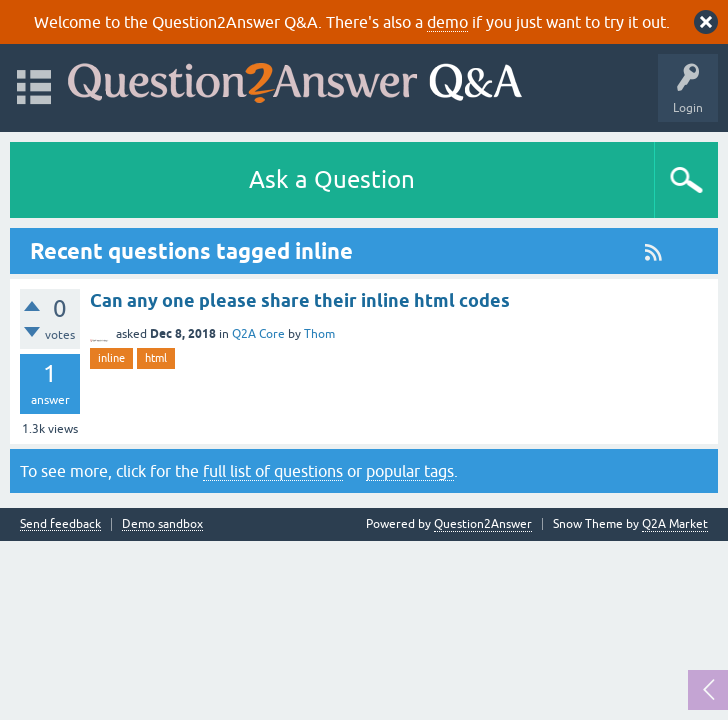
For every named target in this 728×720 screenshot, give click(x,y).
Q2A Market (675, 524)
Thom (319, 334)
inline (111, 358)
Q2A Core (258, 334)
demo (447, 22)
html (156, 358)
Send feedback (60, 524)
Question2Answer (483, 524)
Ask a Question (332, 179)
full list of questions (273, 471)
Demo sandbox (162, 524)
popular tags (410, 471)
